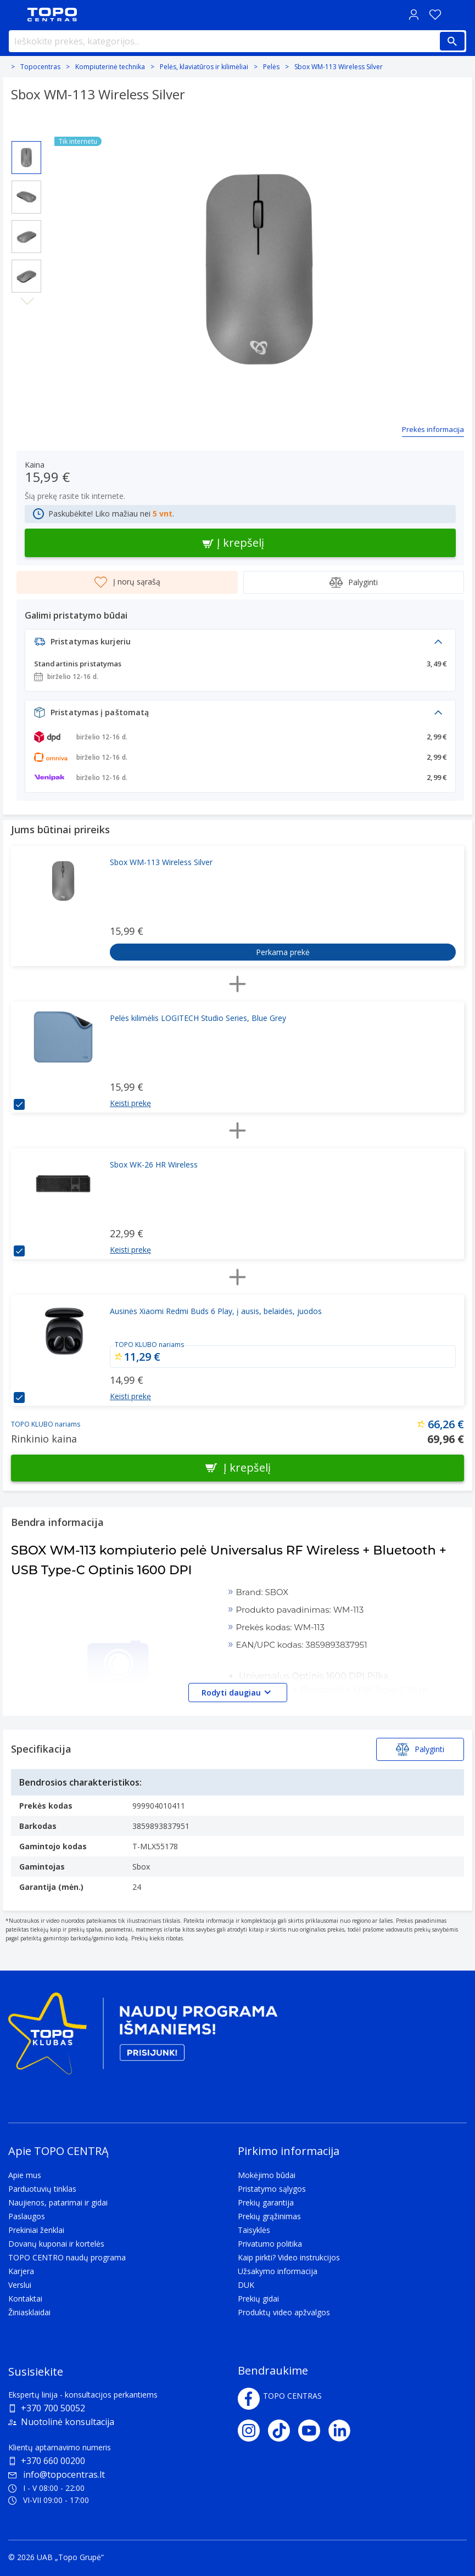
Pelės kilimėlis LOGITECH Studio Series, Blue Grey (198, 1018)
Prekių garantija (266, 2202)
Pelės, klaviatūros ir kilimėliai (204, 66)
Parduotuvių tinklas (42, 2189)
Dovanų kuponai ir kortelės (56, 2244)
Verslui (19, 2285)
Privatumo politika (270, 2244)
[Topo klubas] (142, 2038)
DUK (246, 2285)
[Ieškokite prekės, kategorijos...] (237, 41)
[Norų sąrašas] (434, 14)
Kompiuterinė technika (110, 66)
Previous (27, 132)
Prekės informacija (433, 429)
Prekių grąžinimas (269, 2216)
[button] (240, 645)
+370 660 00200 (53, 2461)
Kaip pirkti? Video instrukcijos (289, 2257)
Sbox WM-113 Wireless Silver (338, 66)
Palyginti (353, 582)
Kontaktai (25, 2298)
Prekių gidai (258, 2298)
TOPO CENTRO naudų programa (67, 2257)
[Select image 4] (26, 276)
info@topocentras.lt (56, 2474)
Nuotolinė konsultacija (67, 2422)
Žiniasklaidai (29, 2312)
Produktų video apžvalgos (284, 2312)
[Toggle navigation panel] (13, 14)
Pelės (271, 66)
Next (27, 301)
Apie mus (24, 2175)
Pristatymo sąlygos (272, 2189)
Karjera (21, 2271)
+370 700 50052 (53, 2408)
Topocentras (40, 66)
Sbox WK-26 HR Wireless (154, 1164)
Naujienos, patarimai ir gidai (58, 2202)
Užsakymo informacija (277, 2271)
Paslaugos (26, 2216)
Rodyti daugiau (238, 1692)
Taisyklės (254, 2230)
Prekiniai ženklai (36, 2230)
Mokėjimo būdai (266, 2175)
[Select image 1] (26, 157)
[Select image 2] (26, 197)
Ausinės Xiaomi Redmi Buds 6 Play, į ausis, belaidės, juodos (216, 1311)
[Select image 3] (26, 236)
